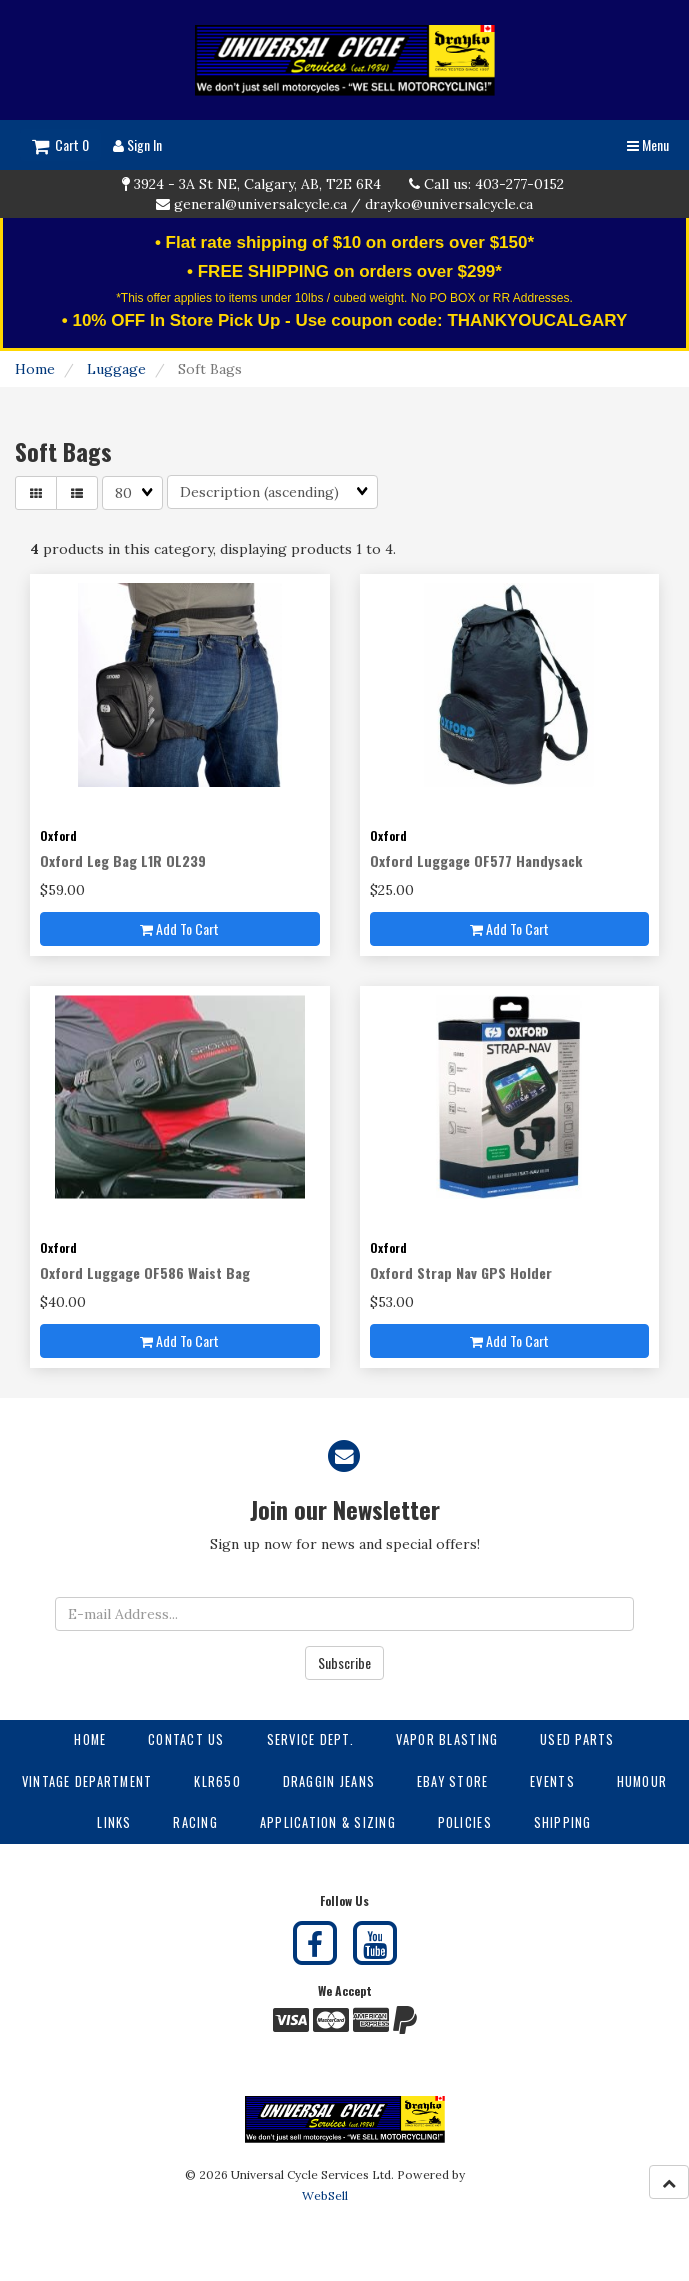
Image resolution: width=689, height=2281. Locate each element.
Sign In (137, 144)
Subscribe (344, 1662)
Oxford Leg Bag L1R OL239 (123, 860)
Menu (648, 144)
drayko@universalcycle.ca (449, 204)
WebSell (325, 2195)
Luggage (116, 369)
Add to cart (179, 928)
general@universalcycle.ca (260, 204)
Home (35, 369)
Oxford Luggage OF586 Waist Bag (145, 1272)
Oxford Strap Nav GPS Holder (461, 1272)
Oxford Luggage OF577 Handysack (476, 860)
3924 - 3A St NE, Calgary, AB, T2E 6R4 (257, 184)
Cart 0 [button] (60, 144)
